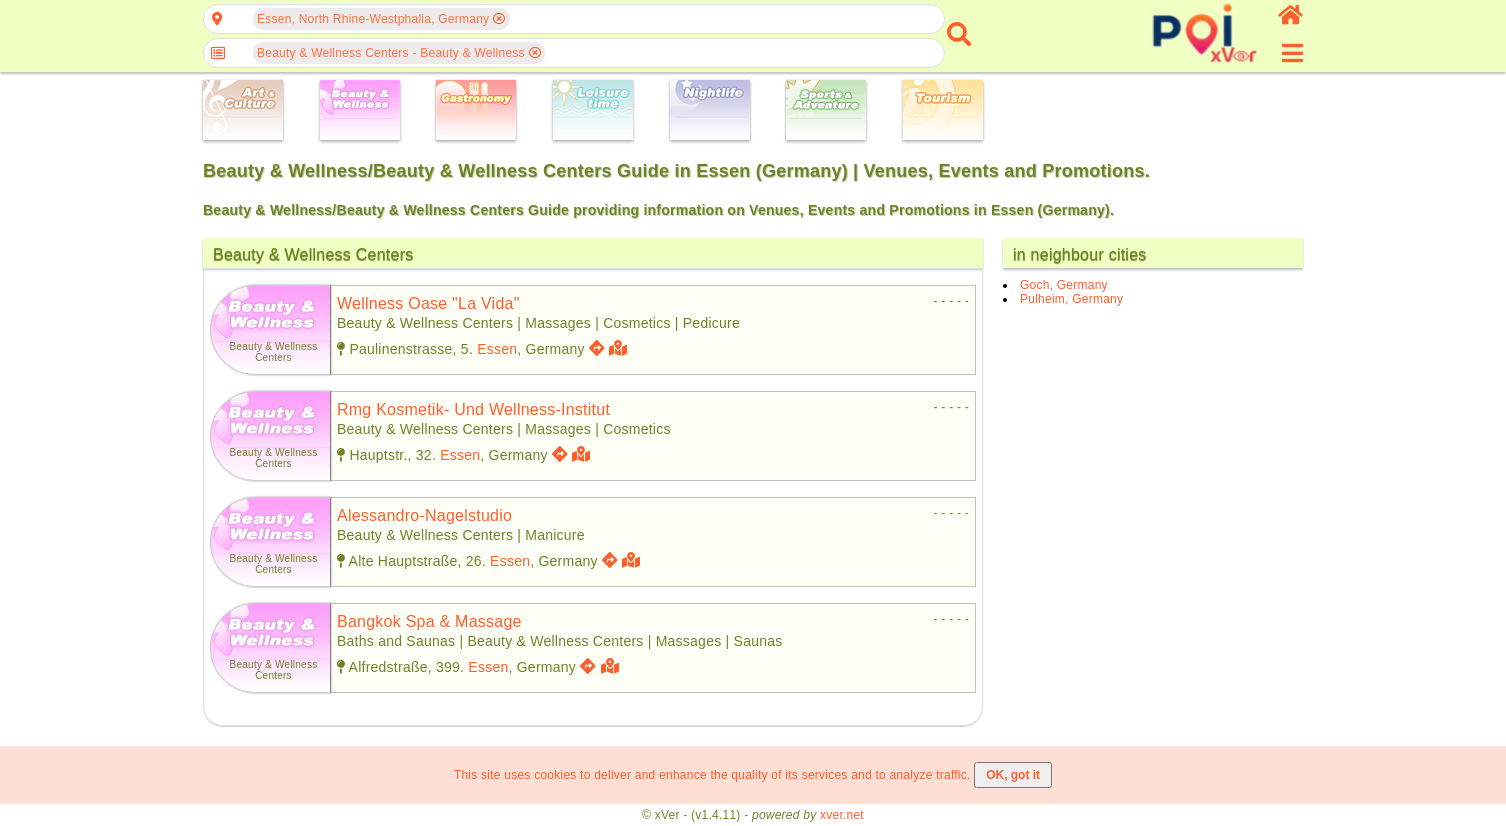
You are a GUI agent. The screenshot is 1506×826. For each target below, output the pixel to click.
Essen (497, 349)
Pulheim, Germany (1071, 299)
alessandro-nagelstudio (424, 515)
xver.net (842, 815)
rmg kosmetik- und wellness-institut (473, 409)
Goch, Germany (1064, 285)
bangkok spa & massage (429, 621)
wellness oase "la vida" (428, 303)
